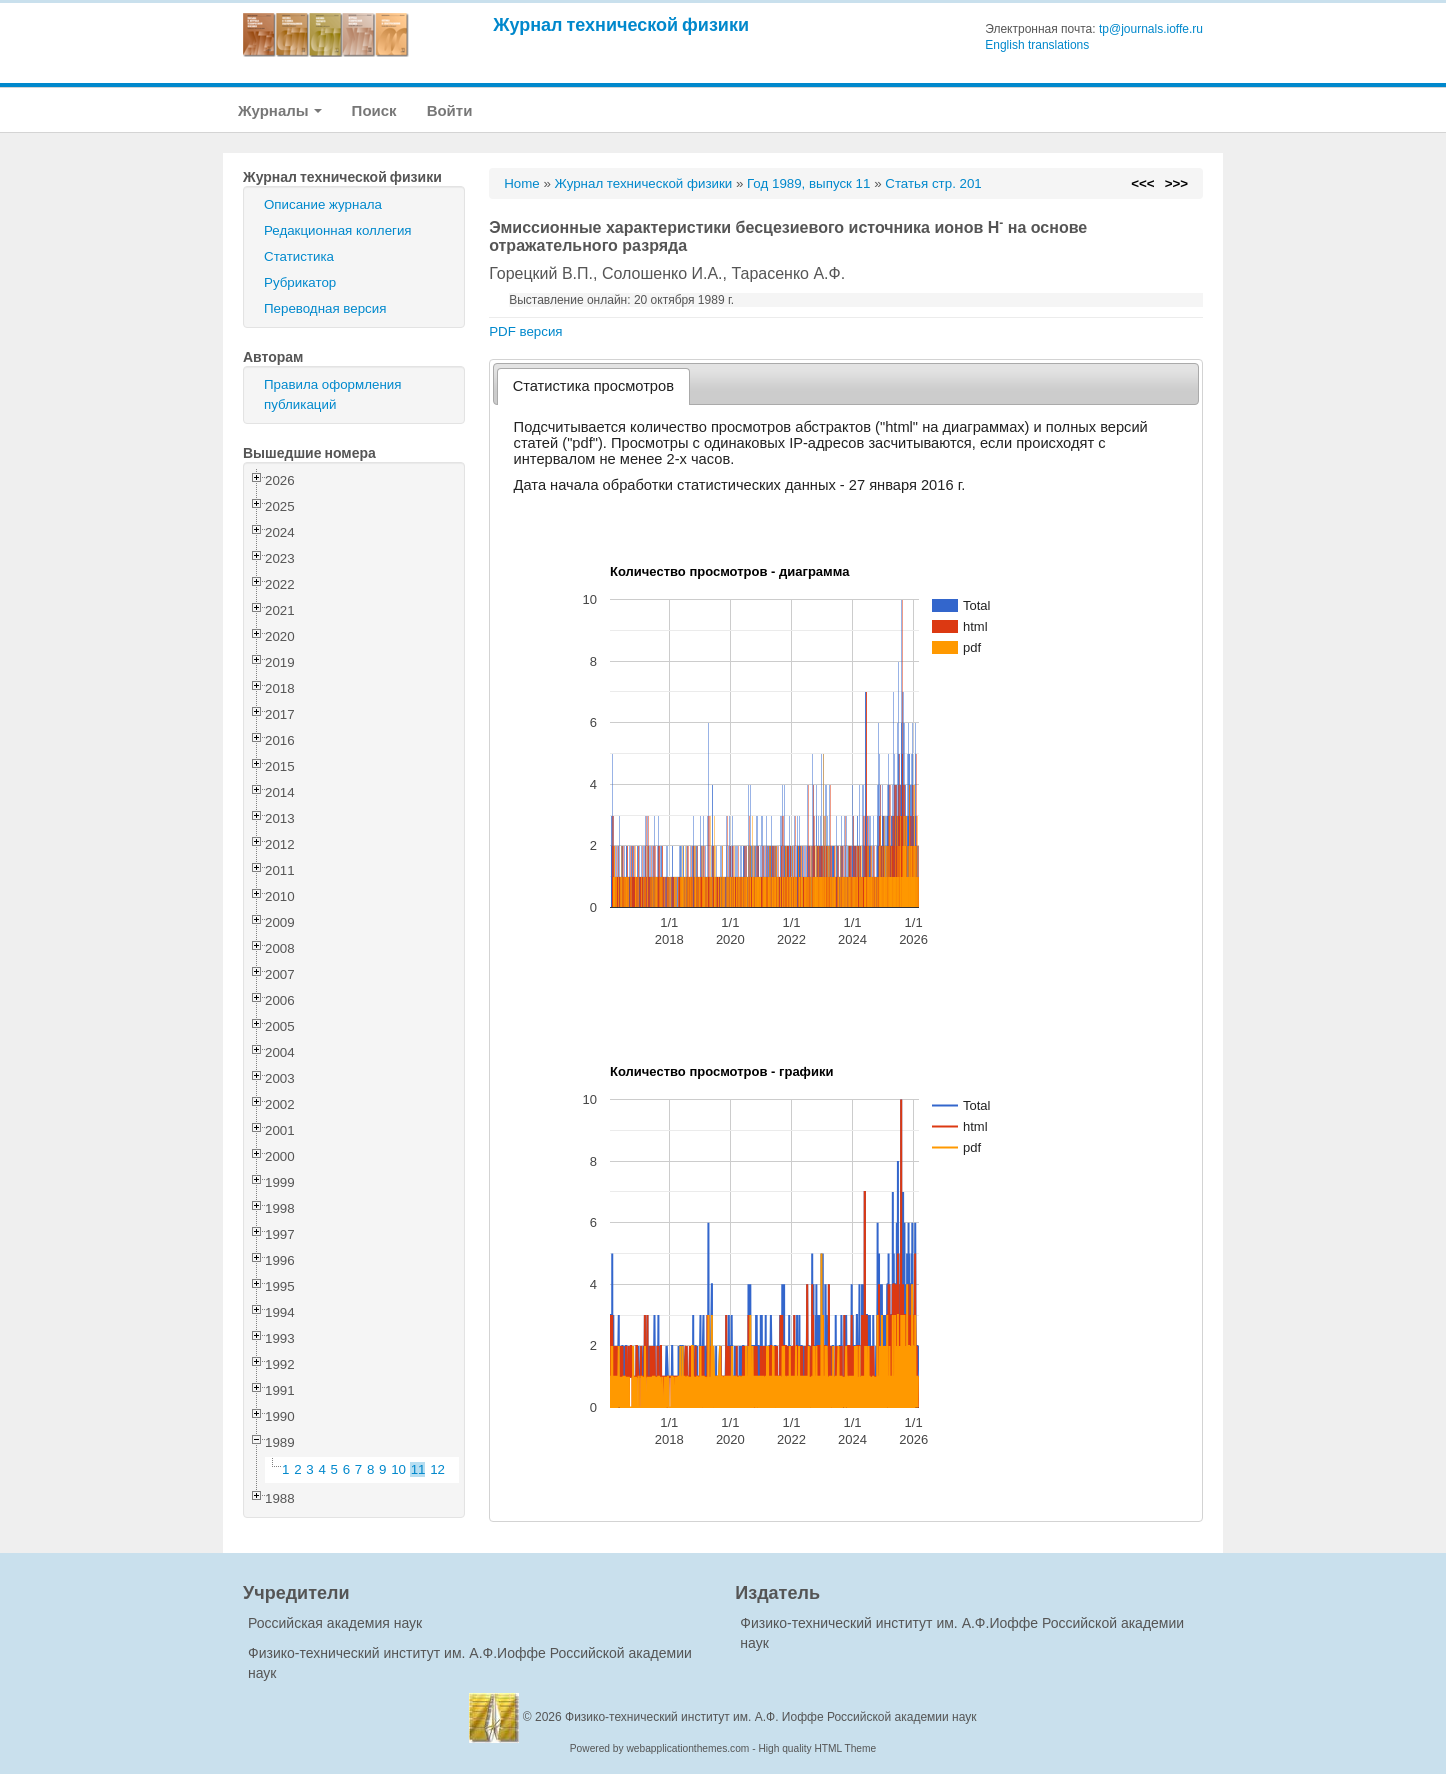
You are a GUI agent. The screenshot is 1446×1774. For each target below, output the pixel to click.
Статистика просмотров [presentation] (593, 386)
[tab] (593, 386)
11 (418, 1469)
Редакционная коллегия (338, 230)
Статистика (299, 256)
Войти (450, 110)
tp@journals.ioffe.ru (1151, 29)
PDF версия (525, 331)
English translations (1037, 45)
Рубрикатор (300, 282)
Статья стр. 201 (933, 183)
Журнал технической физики (621, 24)
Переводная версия (325, 308)
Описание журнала (323, 204)
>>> (1176, 183)
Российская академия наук (335, 1623)
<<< (1142, 183)
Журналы (280, 110)
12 (437, 1469)
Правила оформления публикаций (332, 394)
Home (522, 183)
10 (398, 1469)
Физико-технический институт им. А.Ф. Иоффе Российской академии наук (771, 1717)
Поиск (374, 110)
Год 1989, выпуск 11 (808, 183)
